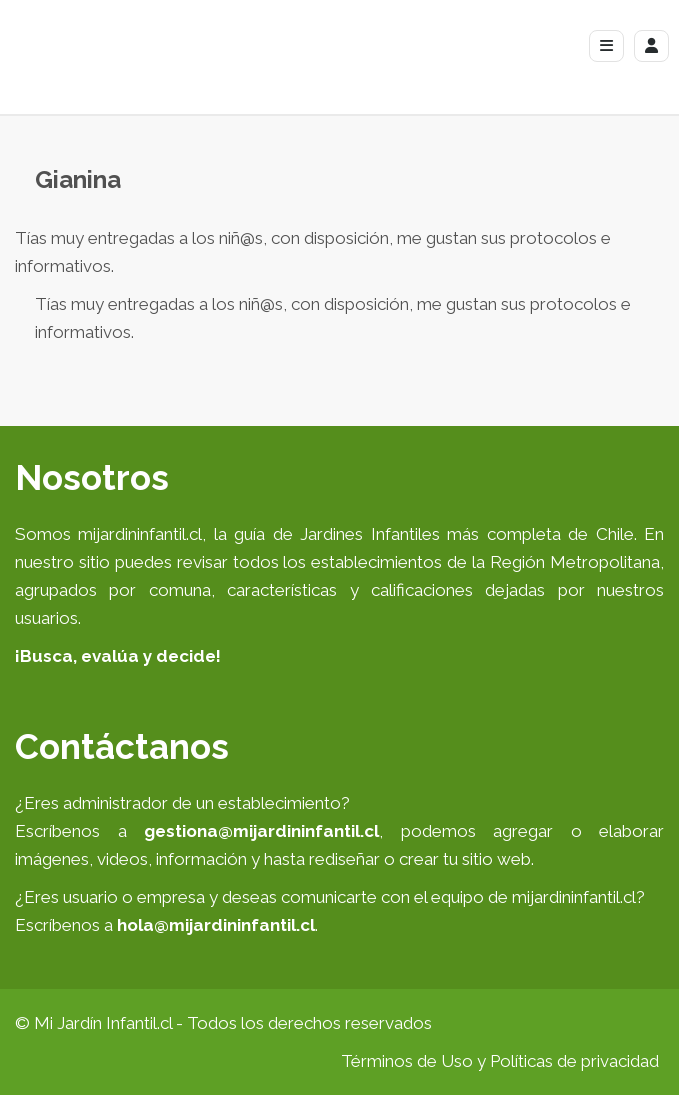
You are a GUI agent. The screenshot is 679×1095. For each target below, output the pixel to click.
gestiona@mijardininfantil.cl (261, 831)
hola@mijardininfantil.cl (216, 925)
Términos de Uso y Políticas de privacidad (500, 1061)
